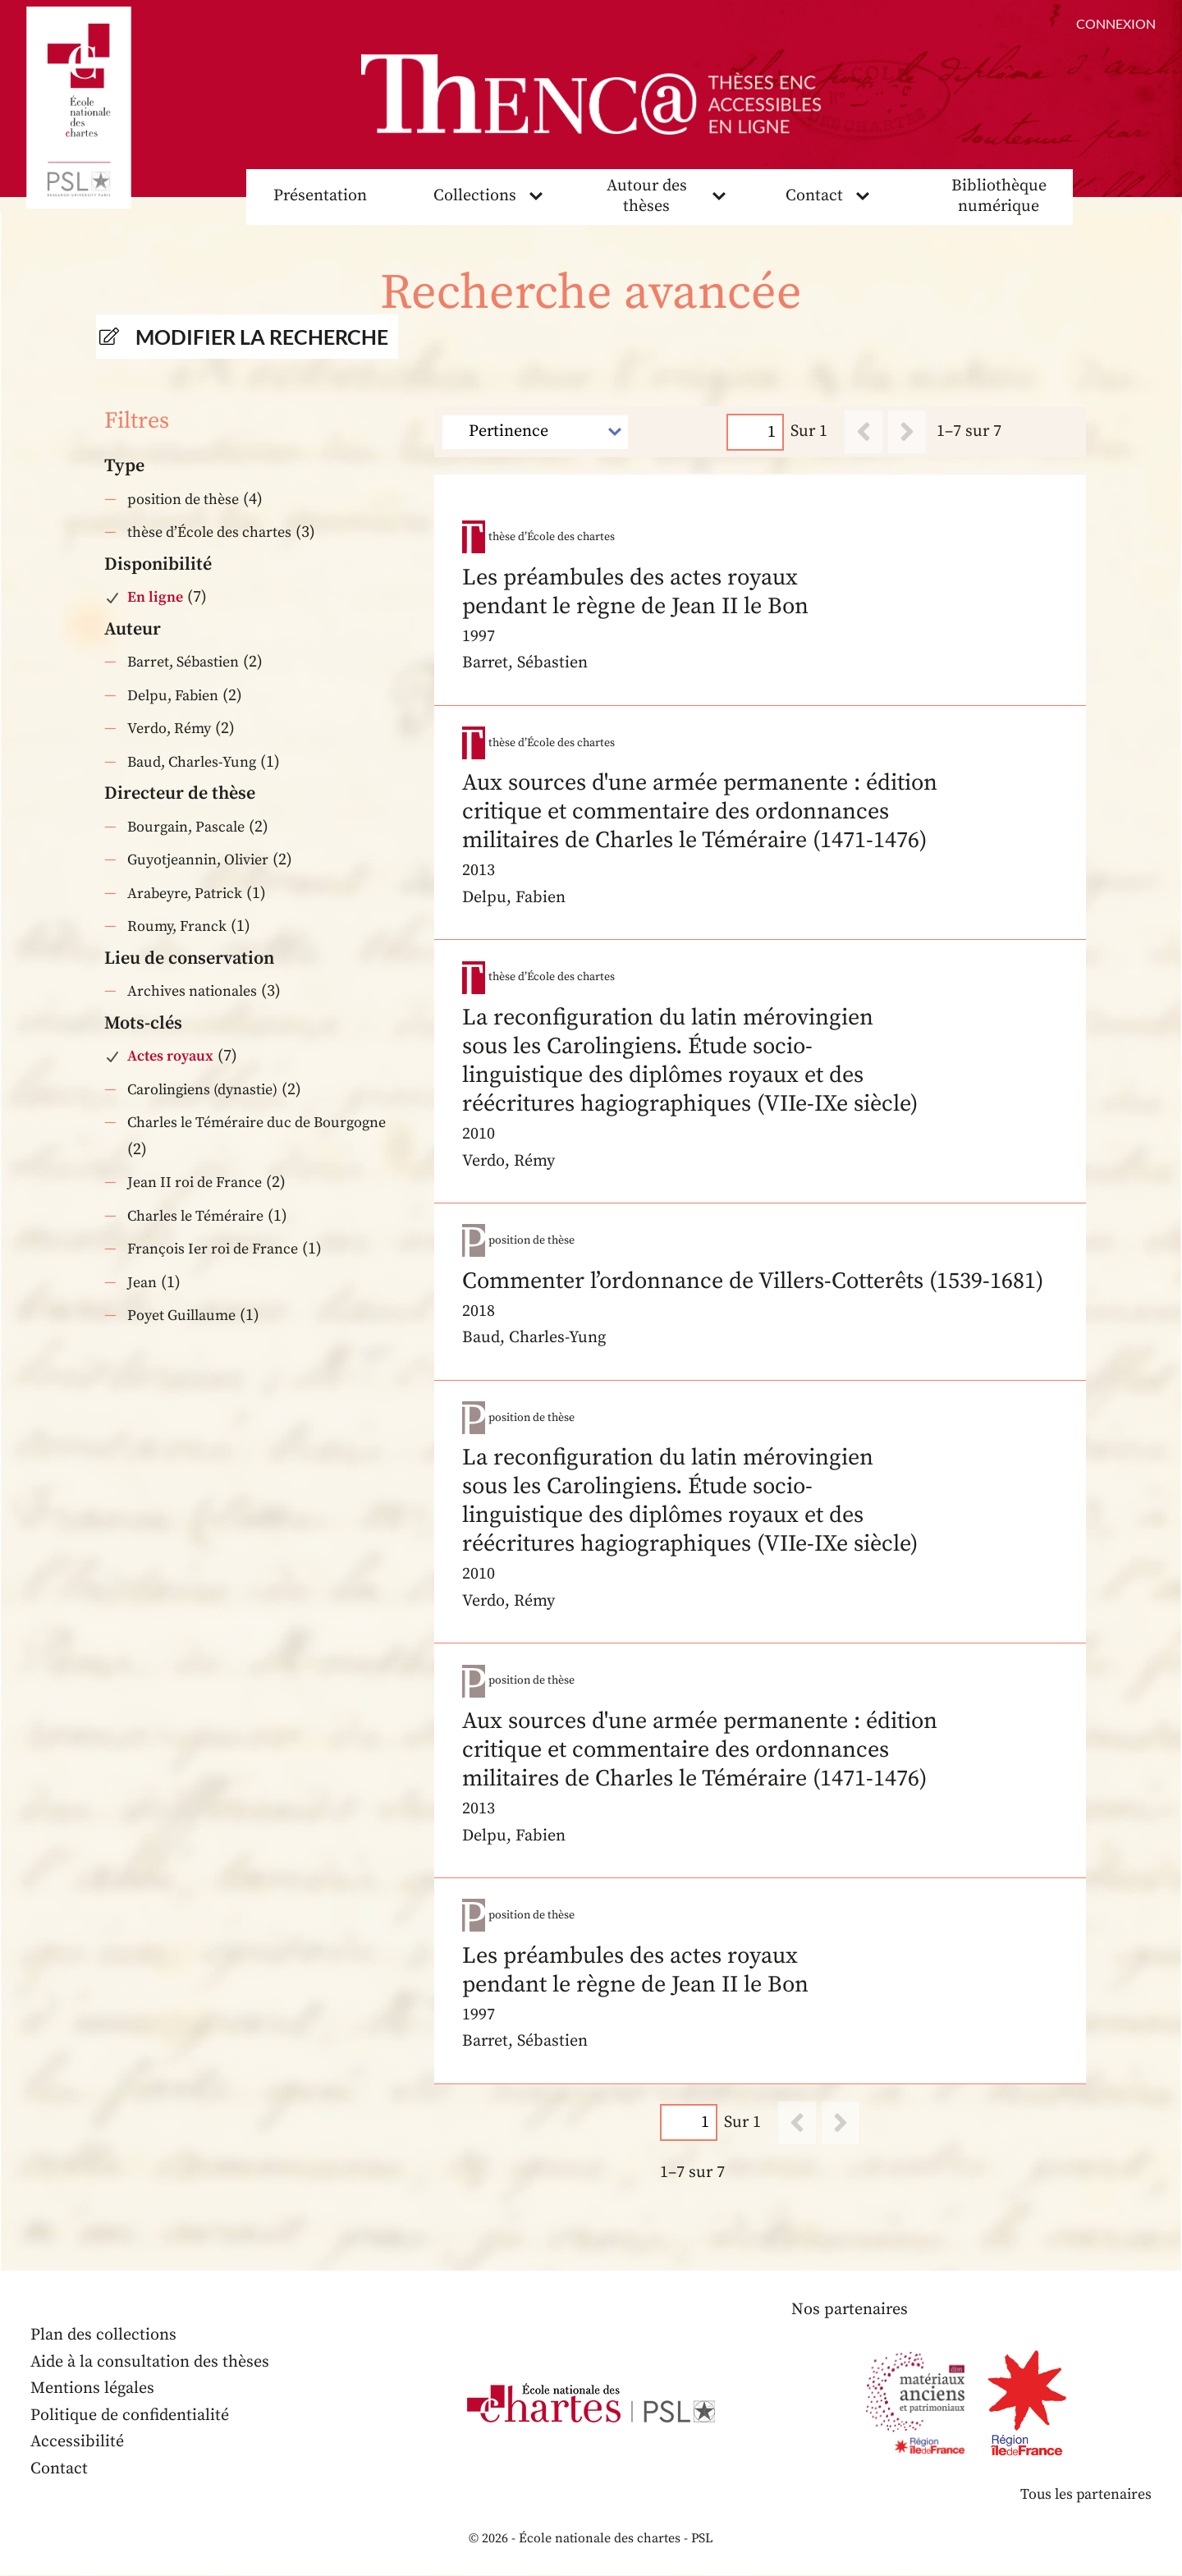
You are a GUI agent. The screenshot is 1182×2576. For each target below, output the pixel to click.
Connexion (1116, 23)
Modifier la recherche (261, 336)
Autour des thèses (647, 196)
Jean (142, 1282)
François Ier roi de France (212, 1249)
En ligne (155, 597)
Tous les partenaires (1085, 2495)
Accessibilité (77, 2442)
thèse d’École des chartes (209, 532)
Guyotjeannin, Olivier (197, 859)
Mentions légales (92, 2389)
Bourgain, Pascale (186, 827)
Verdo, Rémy (169, 728)
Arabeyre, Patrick (184, 893)
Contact (814, 196)
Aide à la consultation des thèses (149, 2362)
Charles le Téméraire (195, 1216)
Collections (474, 196)
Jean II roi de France (194, 1182)
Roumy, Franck (177, 926)
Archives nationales (192, 991)
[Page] (756, 432)
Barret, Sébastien (183, 662)
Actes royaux (170, 1056)
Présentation (320, 196)
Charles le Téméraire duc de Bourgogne (256, 1122)
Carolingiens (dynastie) (202, 1089)
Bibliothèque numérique (999, 196)
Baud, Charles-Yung (191, 762)
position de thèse (183, 499)
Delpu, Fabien (172, 695)
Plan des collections (103, 2336)
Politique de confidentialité (129, 2415)
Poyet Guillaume (181, 1315)
